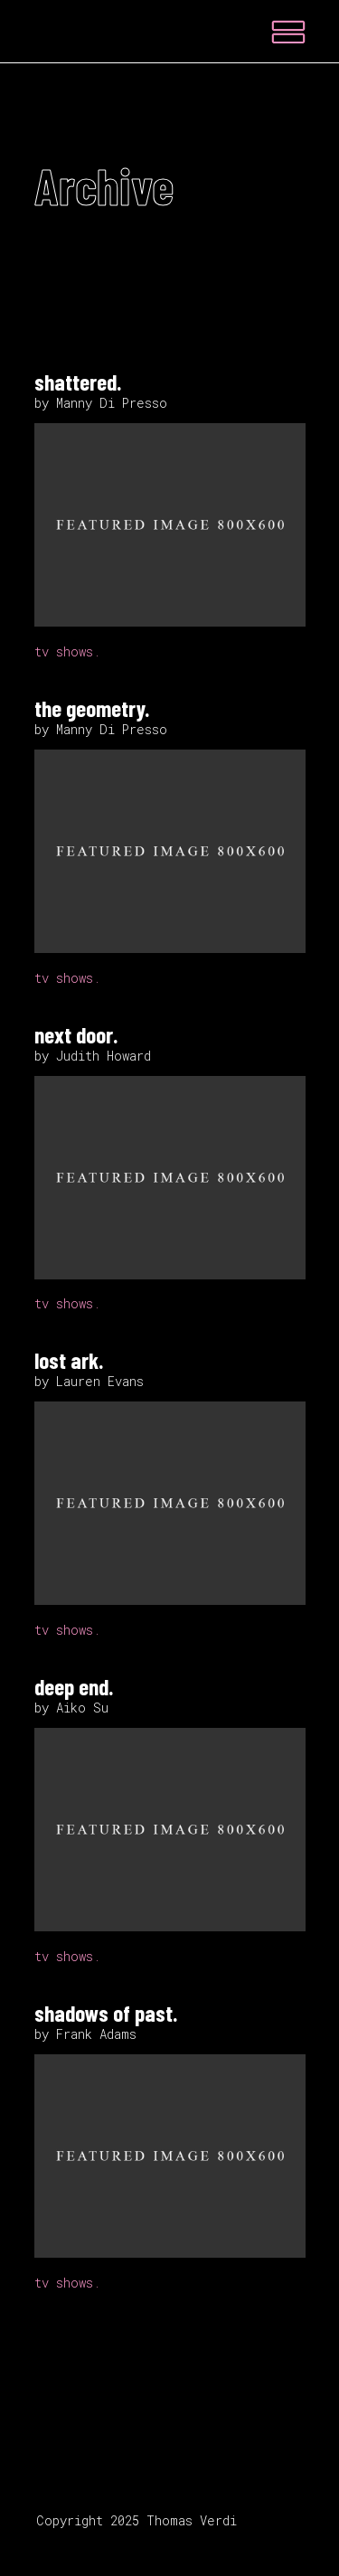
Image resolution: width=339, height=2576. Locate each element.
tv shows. (67, 651)
